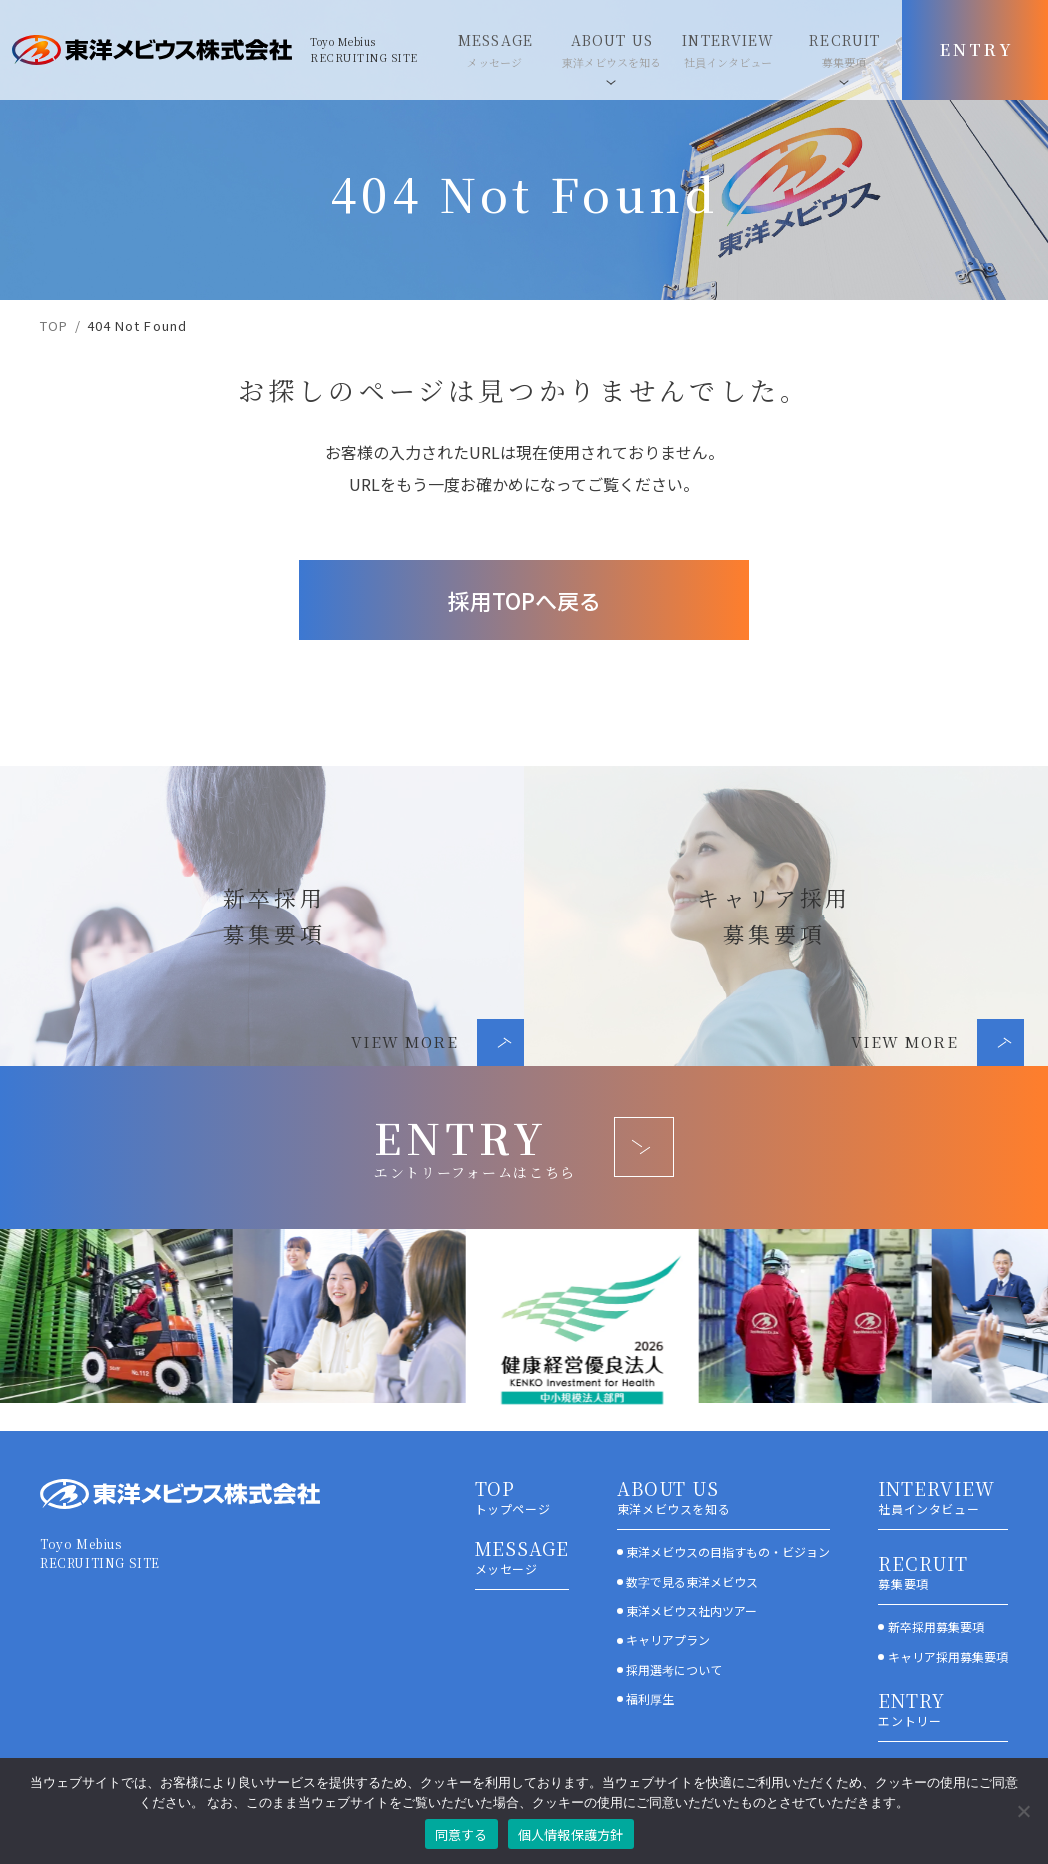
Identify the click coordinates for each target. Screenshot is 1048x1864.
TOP (54, 325)
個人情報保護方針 (571, 1834)
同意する (461, 1834)
